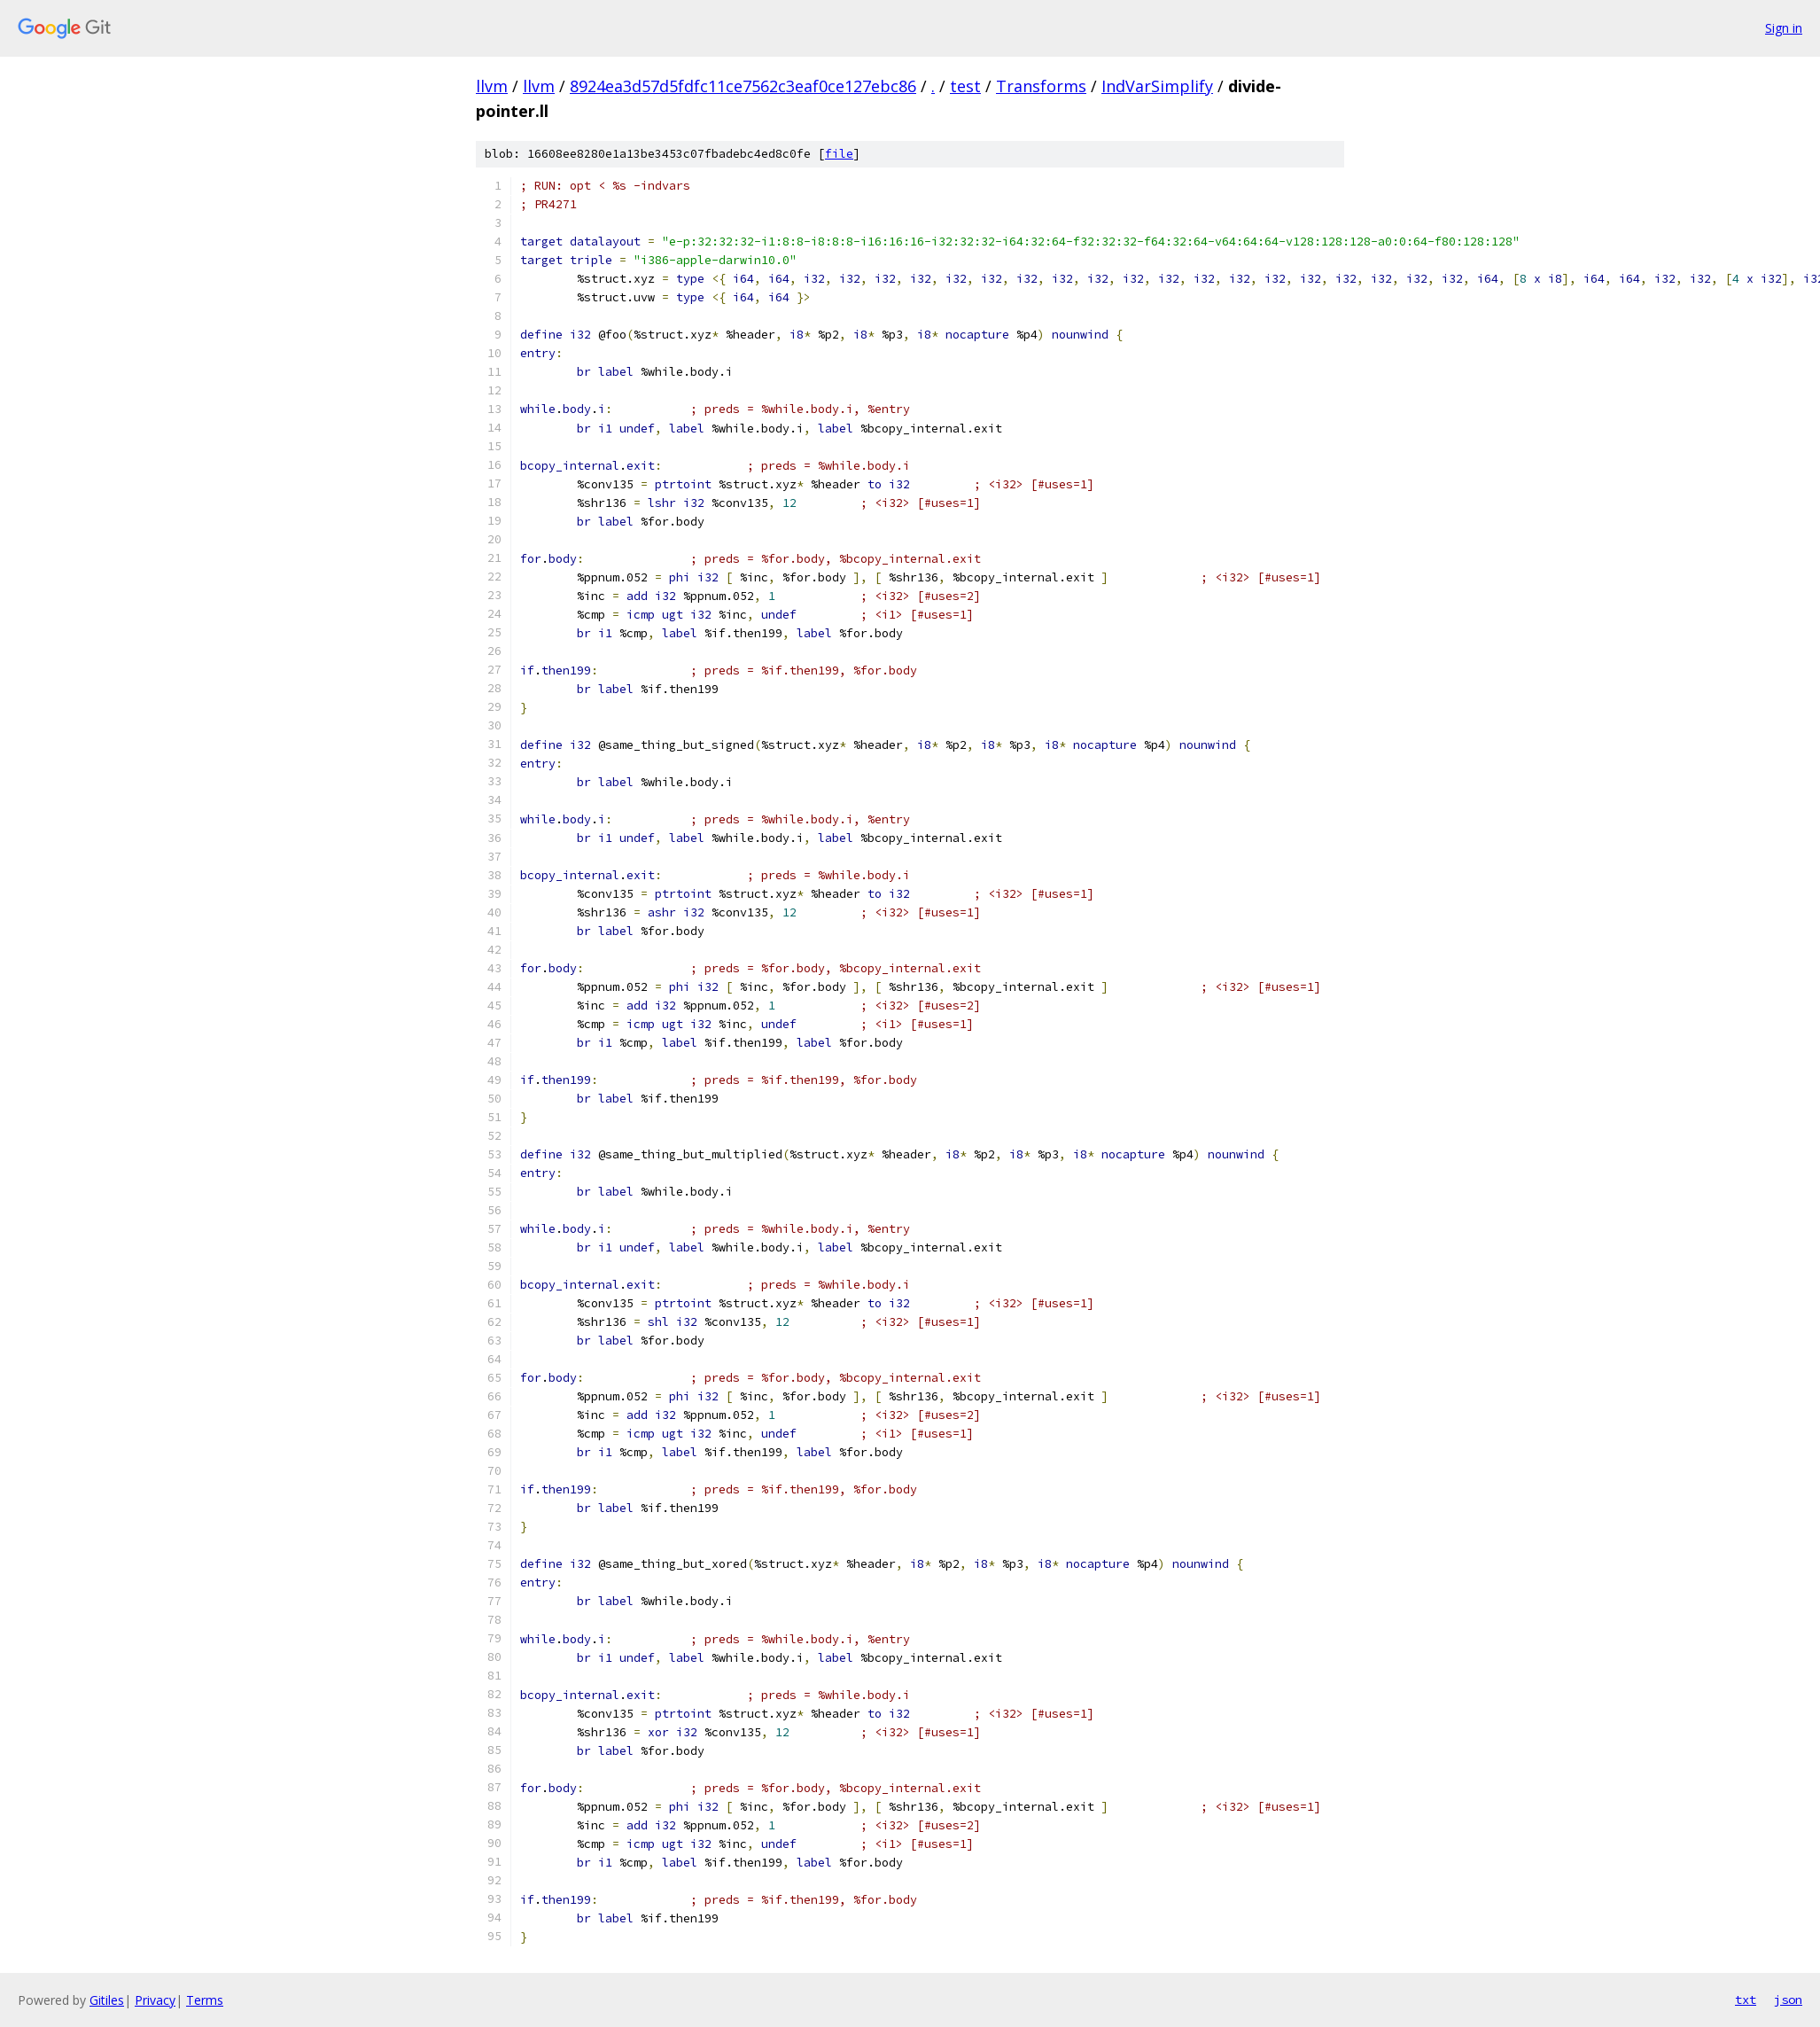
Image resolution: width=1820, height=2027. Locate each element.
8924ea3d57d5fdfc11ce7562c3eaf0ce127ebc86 (743, 86)
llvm (492, 86)
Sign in (1783, 27)
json (1788, 2000)
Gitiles (106, 2000)
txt (1745, 2000)
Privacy (155, 2000)
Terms (204, 2000)
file (839, 153)
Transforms (1041, 86)
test (965, 86)
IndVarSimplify (1157, 86)
